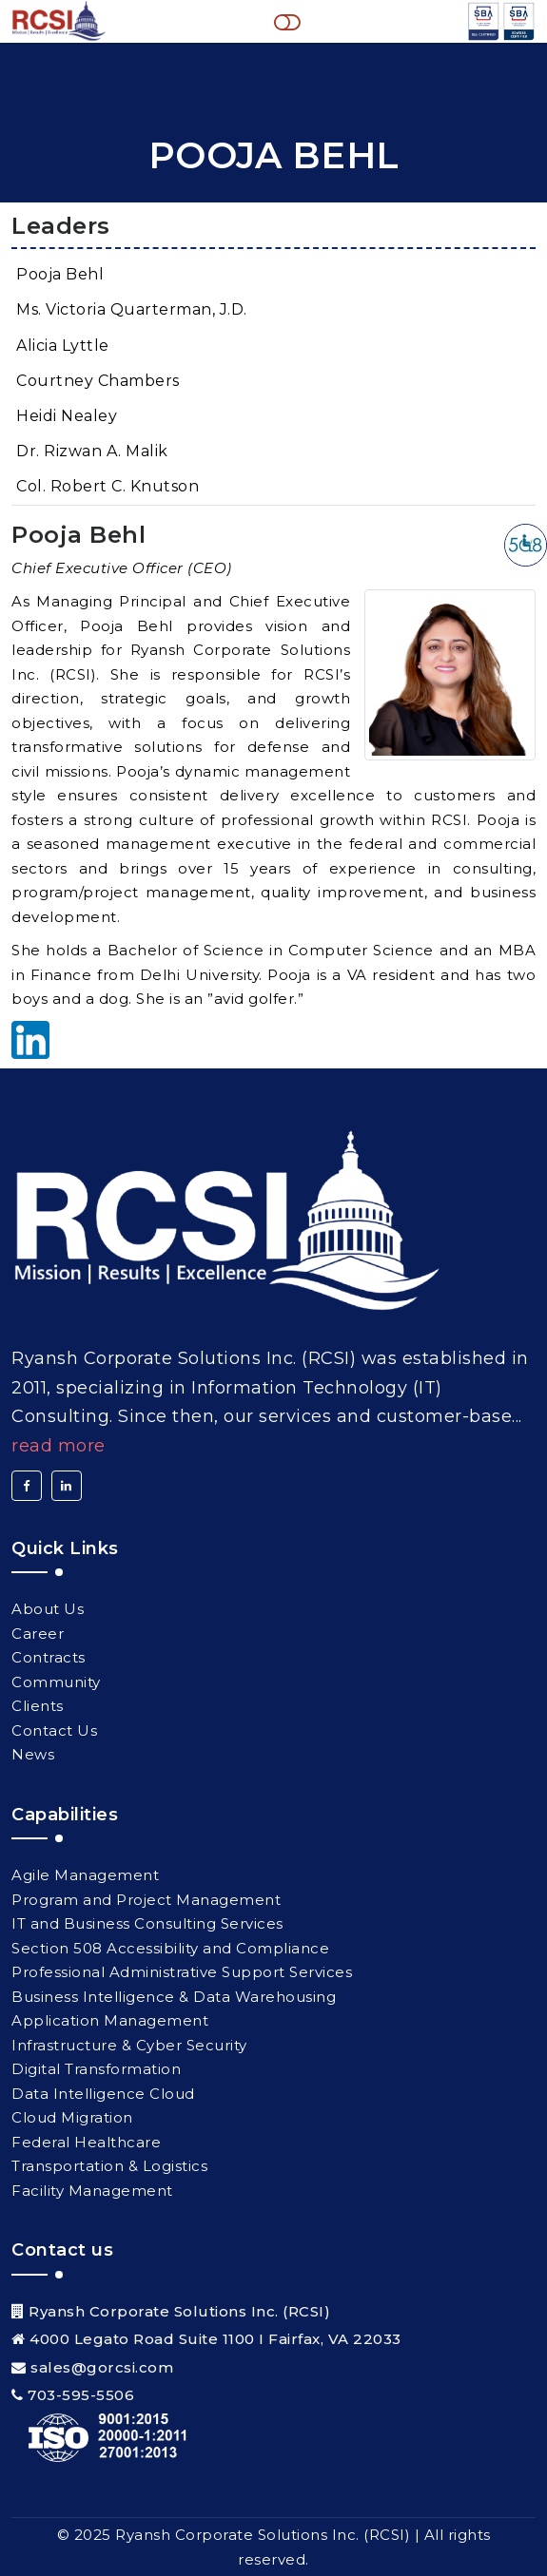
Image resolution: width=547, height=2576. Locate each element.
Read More (58, 1445)
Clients (37, 1706)
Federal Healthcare (86, 2142)
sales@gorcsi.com (101, 2367)
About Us (47, 1609)
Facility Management (92, 2191)
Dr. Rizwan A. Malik (92, 451)
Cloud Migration (72, 2117)
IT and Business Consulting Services (147, 1923)
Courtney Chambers (98, 381)
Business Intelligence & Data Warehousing (173, 1997)
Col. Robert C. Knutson (107, 486)
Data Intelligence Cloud (103, 2094)
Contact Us (54, 1730)
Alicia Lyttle (62, 345)
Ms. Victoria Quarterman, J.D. (131, 309)
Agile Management (85, 1875)
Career (37, 1633)
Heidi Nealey (66, 416)
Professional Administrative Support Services (181, 1972)
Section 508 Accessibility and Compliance (170, 1948)
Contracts (48, 1657)
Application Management (109, 2020)
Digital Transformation (96, 2069)
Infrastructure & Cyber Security (129, 2045)
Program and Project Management (146, 1900)
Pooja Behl (60, 274)
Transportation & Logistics (109, 2166)
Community (56, 1682)
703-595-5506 (81, 2395)
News (32, 1754)
